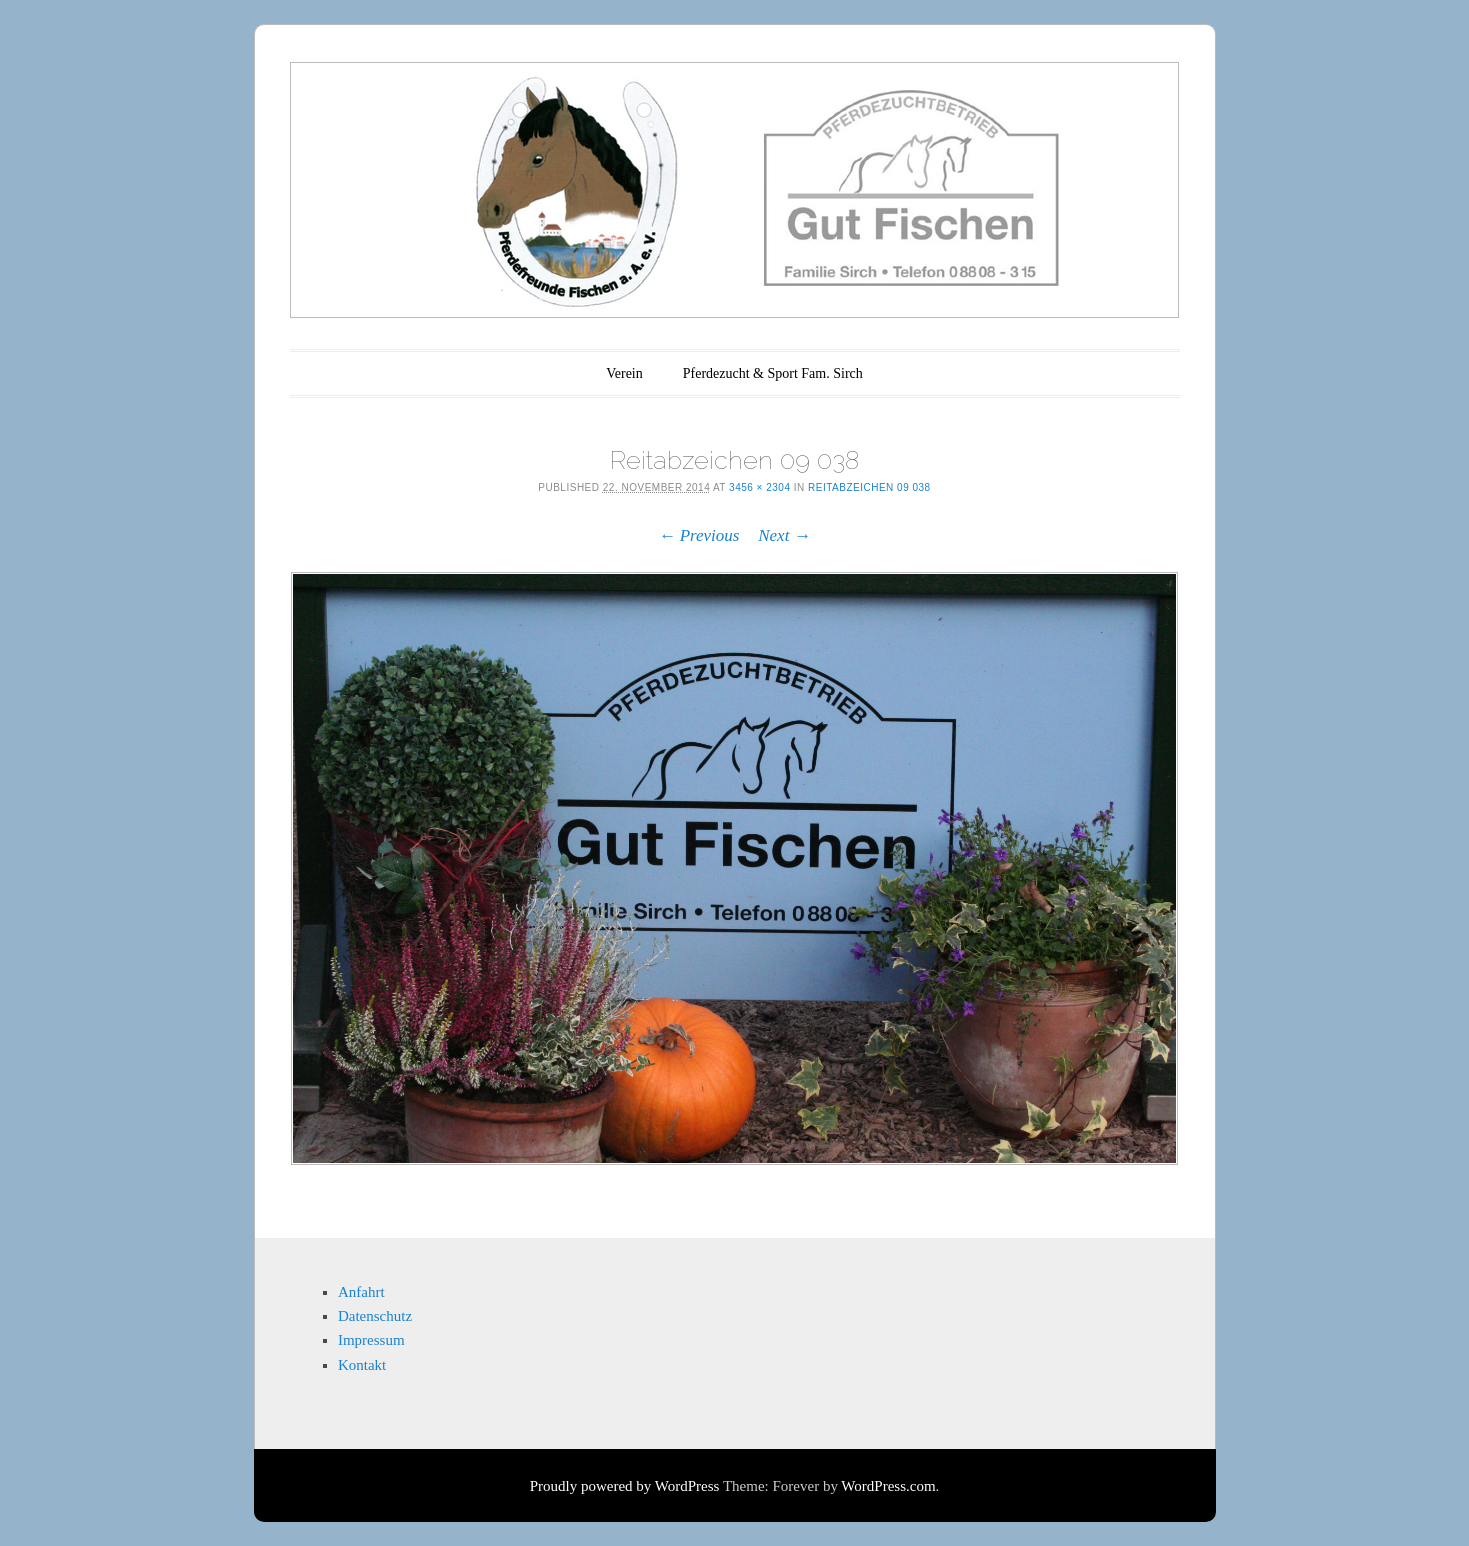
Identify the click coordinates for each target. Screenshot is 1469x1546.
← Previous (698, 535)
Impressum (371, 1340)
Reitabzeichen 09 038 (869, 487)
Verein (624, 373)
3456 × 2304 (759, 487)
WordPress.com (888, 1486)
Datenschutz (375, 1316)
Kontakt (362, 1365)
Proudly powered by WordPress (625, 1486)
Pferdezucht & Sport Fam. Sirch (773, 373)
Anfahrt (361, 1292)
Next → (784, 535)
